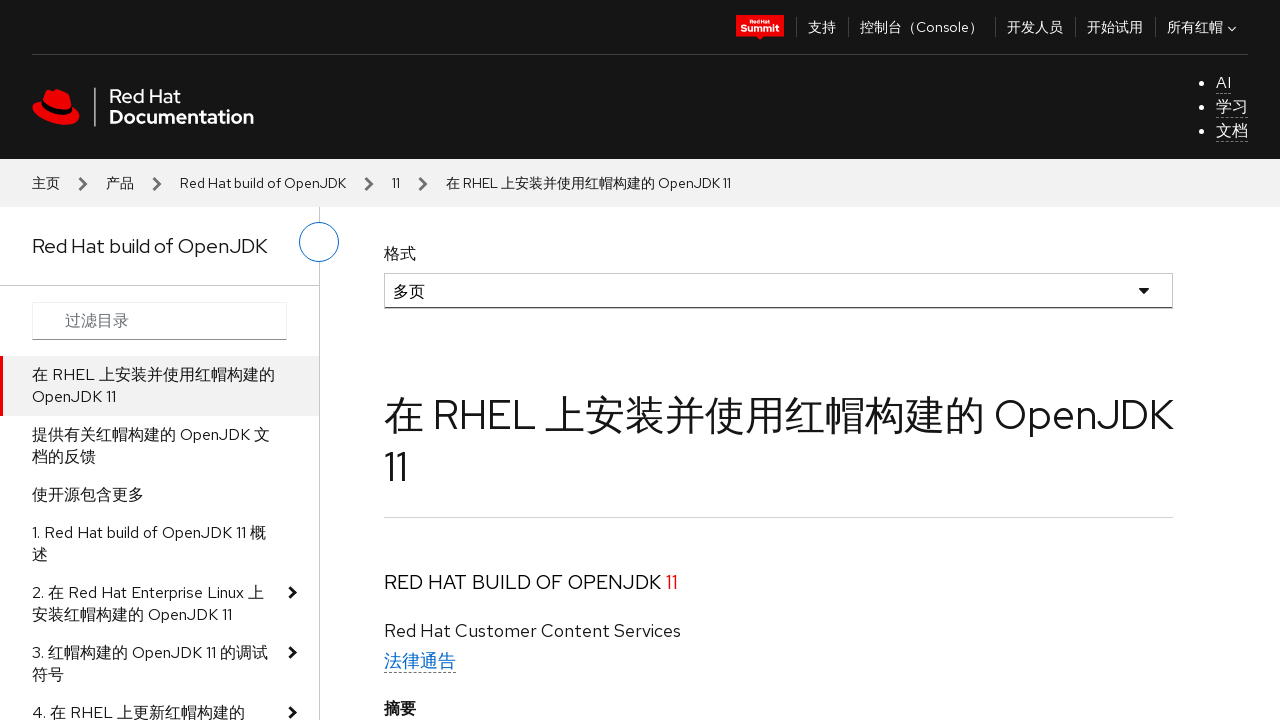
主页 (46, 183)
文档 (1232, 130)
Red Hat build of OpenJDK (263, 183)
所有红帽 (1204, 27)
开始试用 (1115, 27)
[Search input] (159, 321)
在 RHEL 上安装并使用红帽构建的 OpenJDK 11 (153, 385)
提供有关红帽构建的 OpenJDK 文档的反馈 (151, 445)
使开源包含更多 (88, 494)
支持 (822, 27)
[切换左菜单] (319, 242)
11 (396, 183)
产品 (120, 183)
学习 (1232, 106)
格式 (400, 253)
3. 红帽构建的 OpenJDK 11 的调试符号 (150, 663)
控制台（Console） (921, 27)
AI (1223, 82)
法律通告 (420, 660)
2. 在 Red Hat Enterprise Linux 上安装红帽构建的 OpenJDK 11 (148, 603)
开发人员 (1035, 27)
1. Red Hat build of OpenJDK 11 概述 (149, 543)
